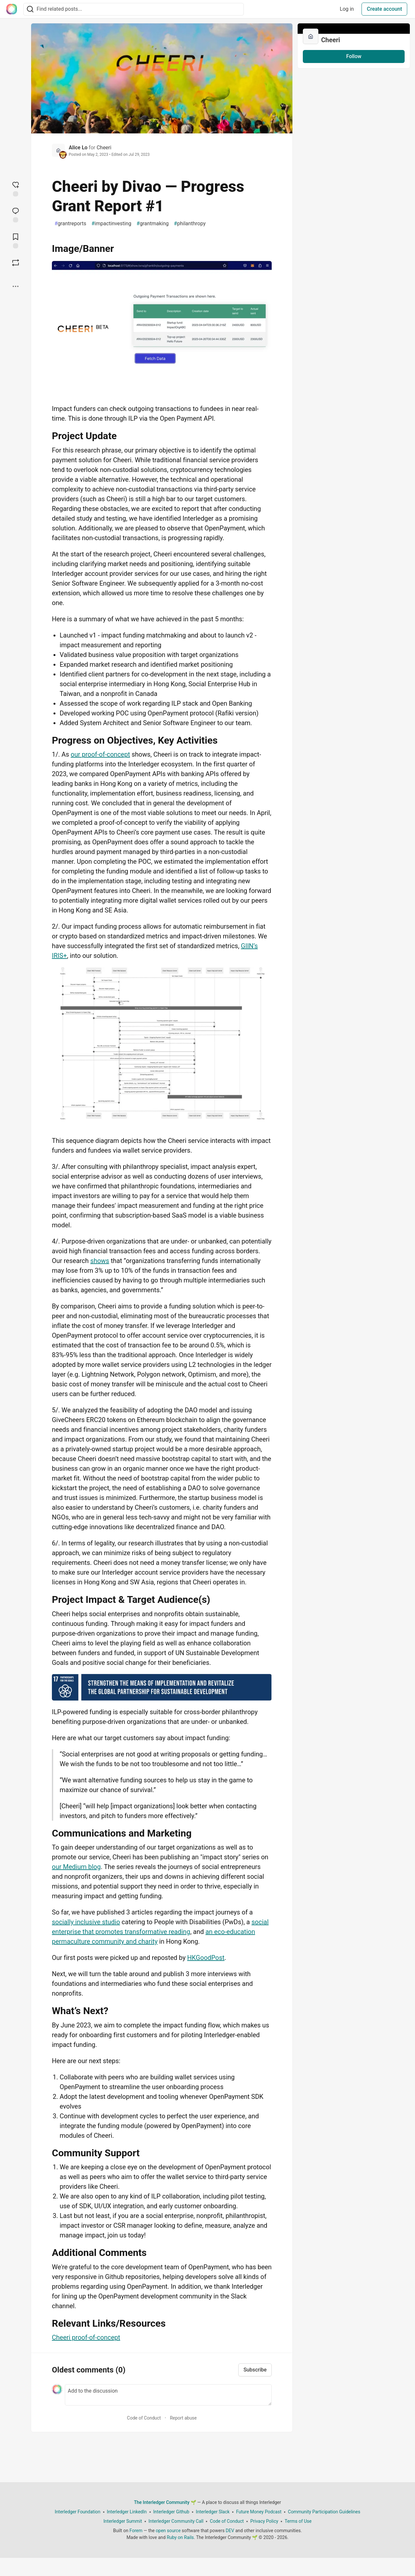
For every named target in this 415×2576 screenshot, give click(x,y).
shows (99, 1261)
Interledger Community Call (175, 2521)
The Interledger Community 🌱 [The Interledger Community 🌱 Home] (165, 2502)
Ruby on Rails (180, 2537)
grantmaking (152, 224)
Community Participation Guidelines (324, 2511)
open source (168, 2530)
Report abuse (183, 2418)
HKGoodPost (205, 1958)
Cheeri (104, 147)
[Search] (30, 9)
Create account (384, 9)
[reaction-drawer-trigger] (15, 188)
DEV (230, 2530)
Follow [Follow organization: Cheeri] (354, 56)
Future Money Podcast (258, 2511)
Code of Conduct (144, 2418)
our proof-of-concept (100, 754)
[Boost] (15, 262)
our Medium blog (76, 1867)
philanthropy (190, 224)
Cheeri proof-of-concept (86, 2337)
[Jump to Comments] (15, 214)
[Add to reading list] (15, 240)
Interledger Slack (213, 2511)
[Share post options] (15, 286)
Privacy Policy (264, 2521)
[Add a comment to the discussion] (168, 2394)
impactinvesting (111, 224)
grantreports (70, 224)
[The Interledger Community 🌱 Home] (11, 9)
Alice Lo (78, 147)
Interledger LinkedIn (127, 2511)
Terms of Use (298, 2521)
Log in (347, 9)
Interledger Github (171, 2511)
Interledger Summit (122, 2521)
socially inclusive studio (86, 1922)
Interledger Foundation (78, 2511)
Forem (135, 2530)
